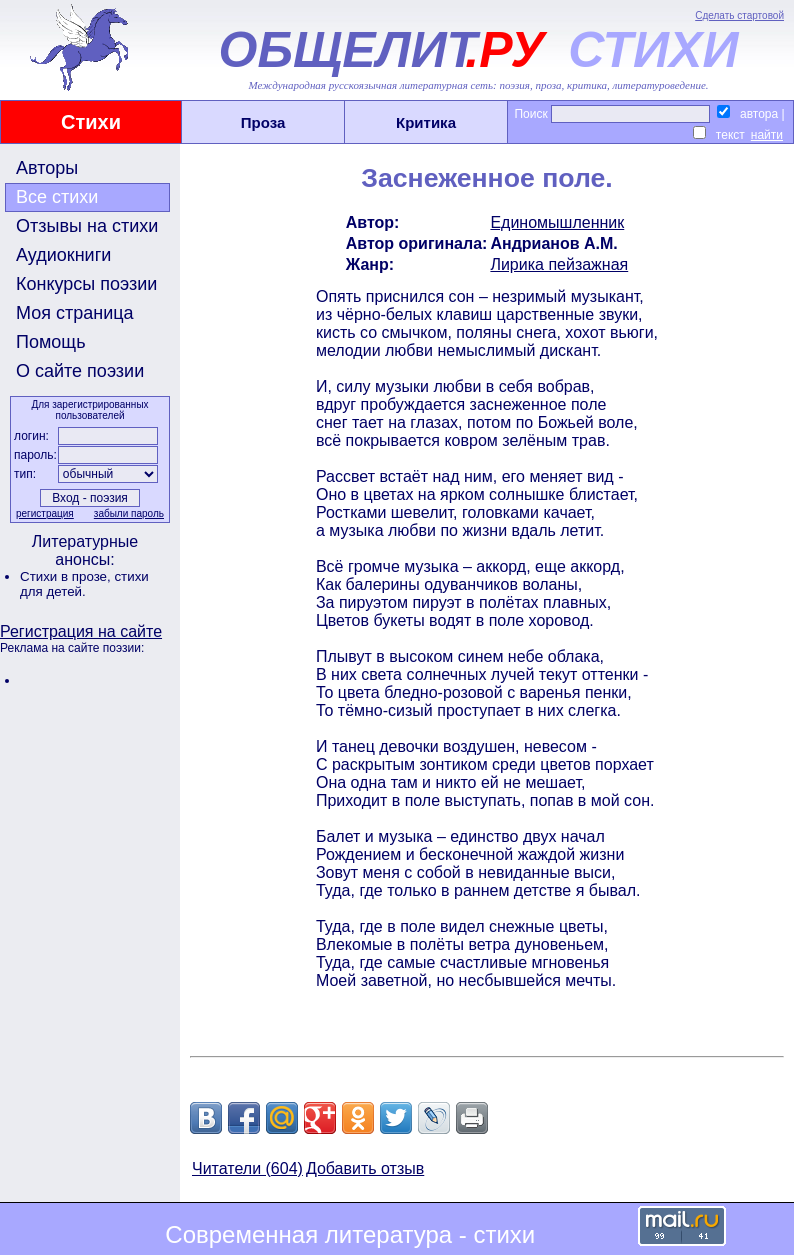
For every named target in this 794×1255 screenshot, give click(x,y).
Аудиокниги (63, 255)
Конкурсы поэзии (86, 284)
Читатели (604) (247, 1168)
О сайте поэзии (80, 371)
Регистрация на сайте (81, 631)
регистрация (45, 513)
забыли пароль (129, 513)
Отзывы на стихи (87, 226)
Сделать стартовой (739, 15)
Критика (426, 122)
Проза (263, 122)
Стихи (91, 122)
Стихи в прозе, (67, 576)
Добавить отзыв (365, 1168)
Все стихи (57, 197)
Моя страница (75, 313)
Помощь (51, 342)
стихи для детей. (84, 584)
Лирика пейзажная (559, 264)
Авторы (47, 168)
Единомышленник (557, 222)
